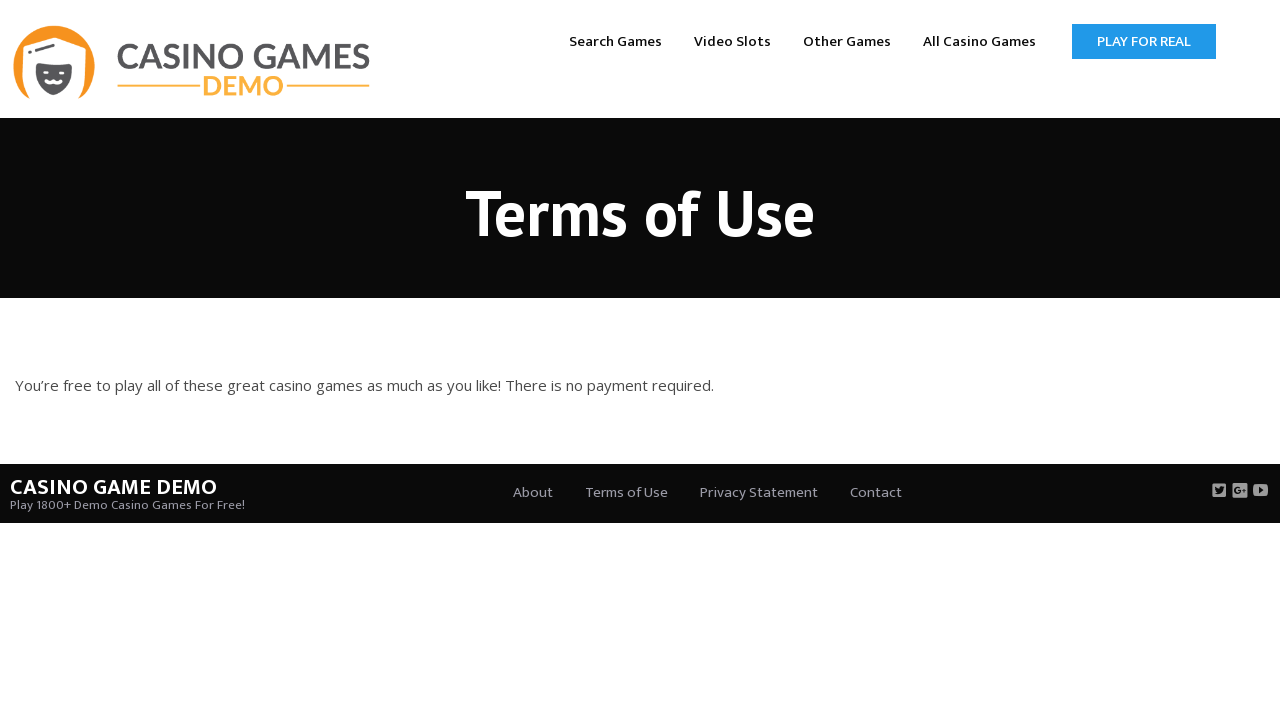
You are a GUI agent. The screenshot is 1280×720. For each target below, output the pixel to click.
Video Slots (732, 41)
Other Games (847, 41)
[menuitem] (615, 40)
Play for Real (1144, 41)
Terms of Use (626, 492)
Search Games (615, 41)
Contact (876, 492)
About (533, 492)
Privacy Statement (759, 492)
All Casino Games (979, 41)
